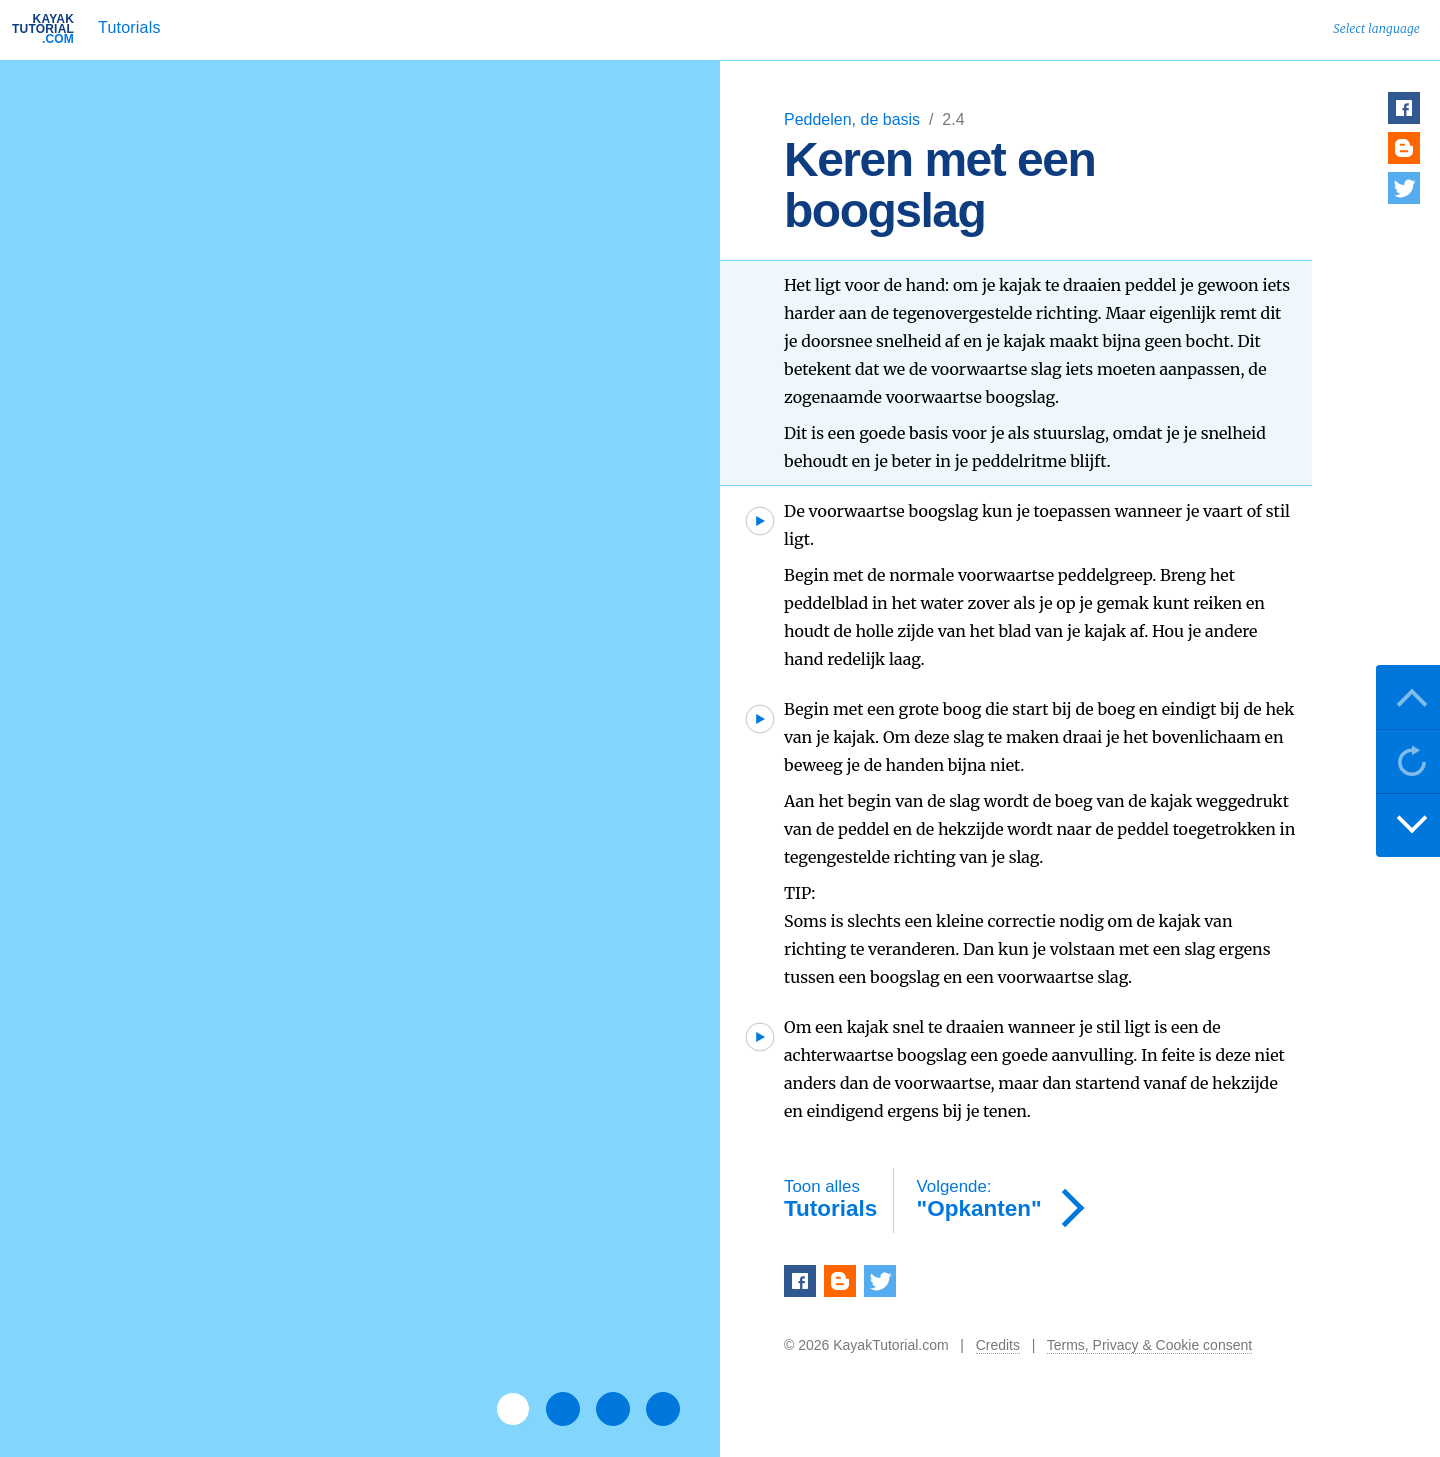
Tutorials (129, 27)
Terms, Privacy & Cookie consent (1149, 1345)
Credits (998, 1345)
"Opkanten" (979, 1199)
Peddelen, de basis (854, 119)
